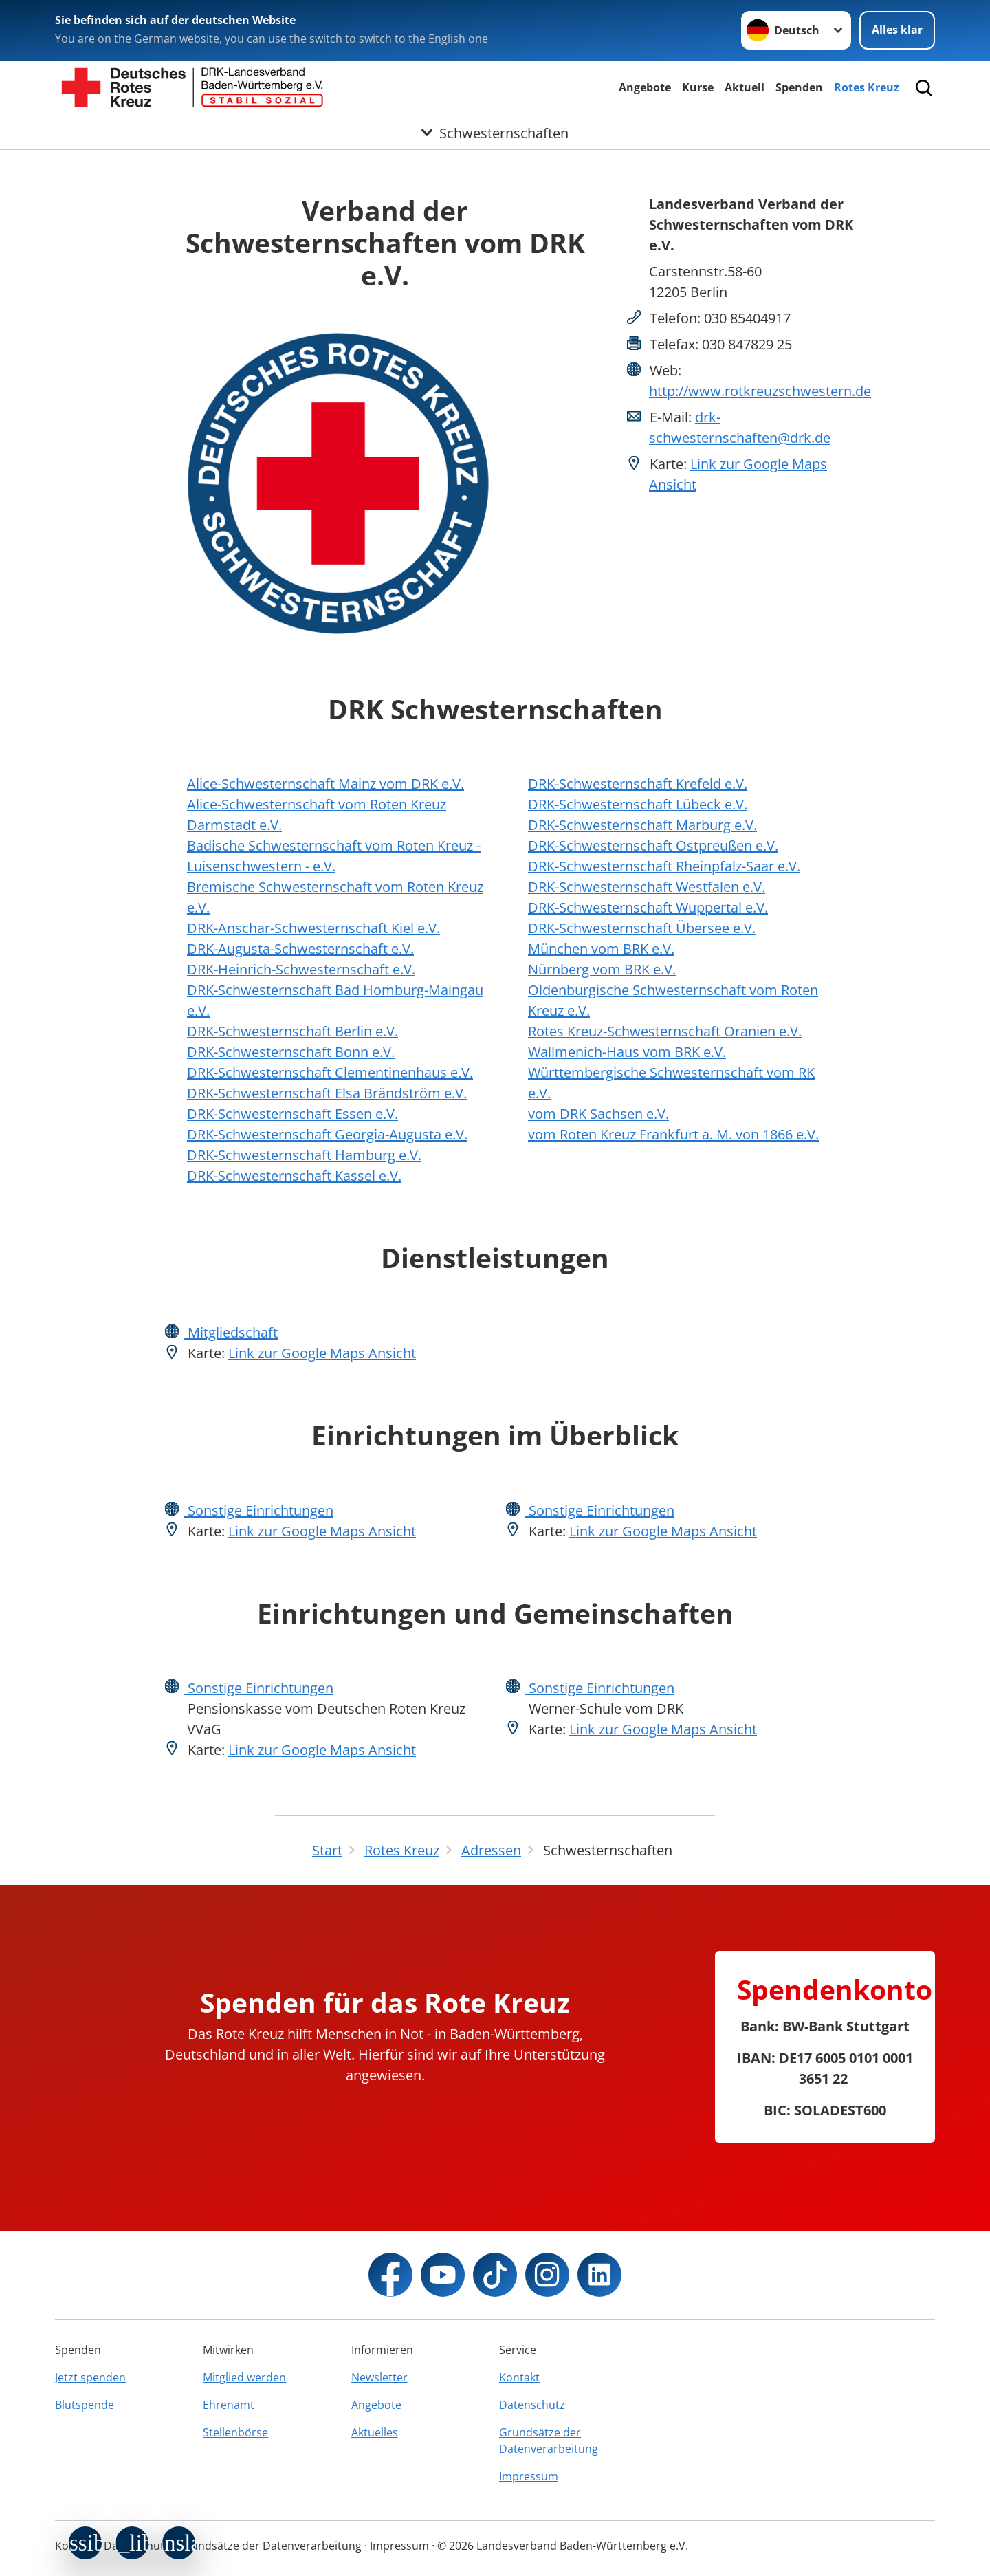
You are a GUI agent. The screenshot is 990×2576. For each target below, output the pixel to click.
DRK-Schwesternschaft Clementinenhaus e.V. (330, 1072)
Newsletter (379, 2377)
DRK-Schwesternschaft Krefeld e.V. (637, 783)
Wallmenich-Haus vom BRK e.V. (627, 1052)
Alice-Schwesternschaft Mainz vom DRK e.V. (325, 783)
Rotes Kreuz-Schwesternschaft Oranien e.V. (665, 1031)
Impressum (528, 2476)
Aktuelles (374, 2432)
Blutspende (84, 2404)
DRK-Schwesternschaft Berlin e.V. (292, 1031)
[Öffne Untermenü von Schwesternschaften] (495, 132)
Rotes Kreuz (866, 87)
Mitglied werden (244, 2377)
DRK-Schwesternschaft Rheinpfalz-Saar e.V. (664, 866)
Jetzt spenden (90, 2377)
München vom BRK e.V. (601, 948)
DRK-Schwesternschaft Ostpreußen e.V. (653, 845)
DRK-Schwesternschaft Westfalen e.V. (646, 886)
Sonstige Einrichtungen (258, 1510)
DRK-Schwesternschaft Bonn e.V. (291, 1052)
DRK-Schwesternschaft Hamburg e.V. (304, 1155)
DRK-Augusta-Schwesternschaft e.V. (300, 948)
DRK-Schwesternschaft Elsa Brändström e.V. (327, 1093)
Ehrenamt (228, 2404)
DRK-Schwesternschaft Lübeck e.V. (637, 804)
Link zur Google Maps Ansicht (322, 1353)
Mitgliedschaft (231, 1332)
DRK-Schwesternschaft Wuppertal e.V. (648, 907)
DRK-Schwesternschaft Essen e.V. (292, 1113)
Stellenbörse (235, 2432)
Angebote (645, 87)
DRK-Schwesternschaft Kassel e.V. (294, 1175)
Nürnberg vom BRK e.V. (602, 969)
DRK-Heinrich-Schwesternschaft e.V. (301, 969)
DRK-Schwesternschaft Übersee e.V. (642, 928)
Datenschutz (532, 2404)
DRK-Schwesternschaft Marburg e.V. (642, 825)
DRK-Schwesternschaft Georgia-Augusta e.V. (327, 1134)
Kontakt (519, 2377)
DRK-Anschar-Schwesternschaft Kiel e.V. (313, 928)
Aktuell (744, 87)
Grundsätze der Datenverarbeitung (548, 2440)
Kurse (698, 87)
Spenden (799, 87)
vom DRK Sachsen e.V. (598, 1113)
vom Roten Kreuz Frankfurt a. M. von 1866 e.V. (673, 1134)
